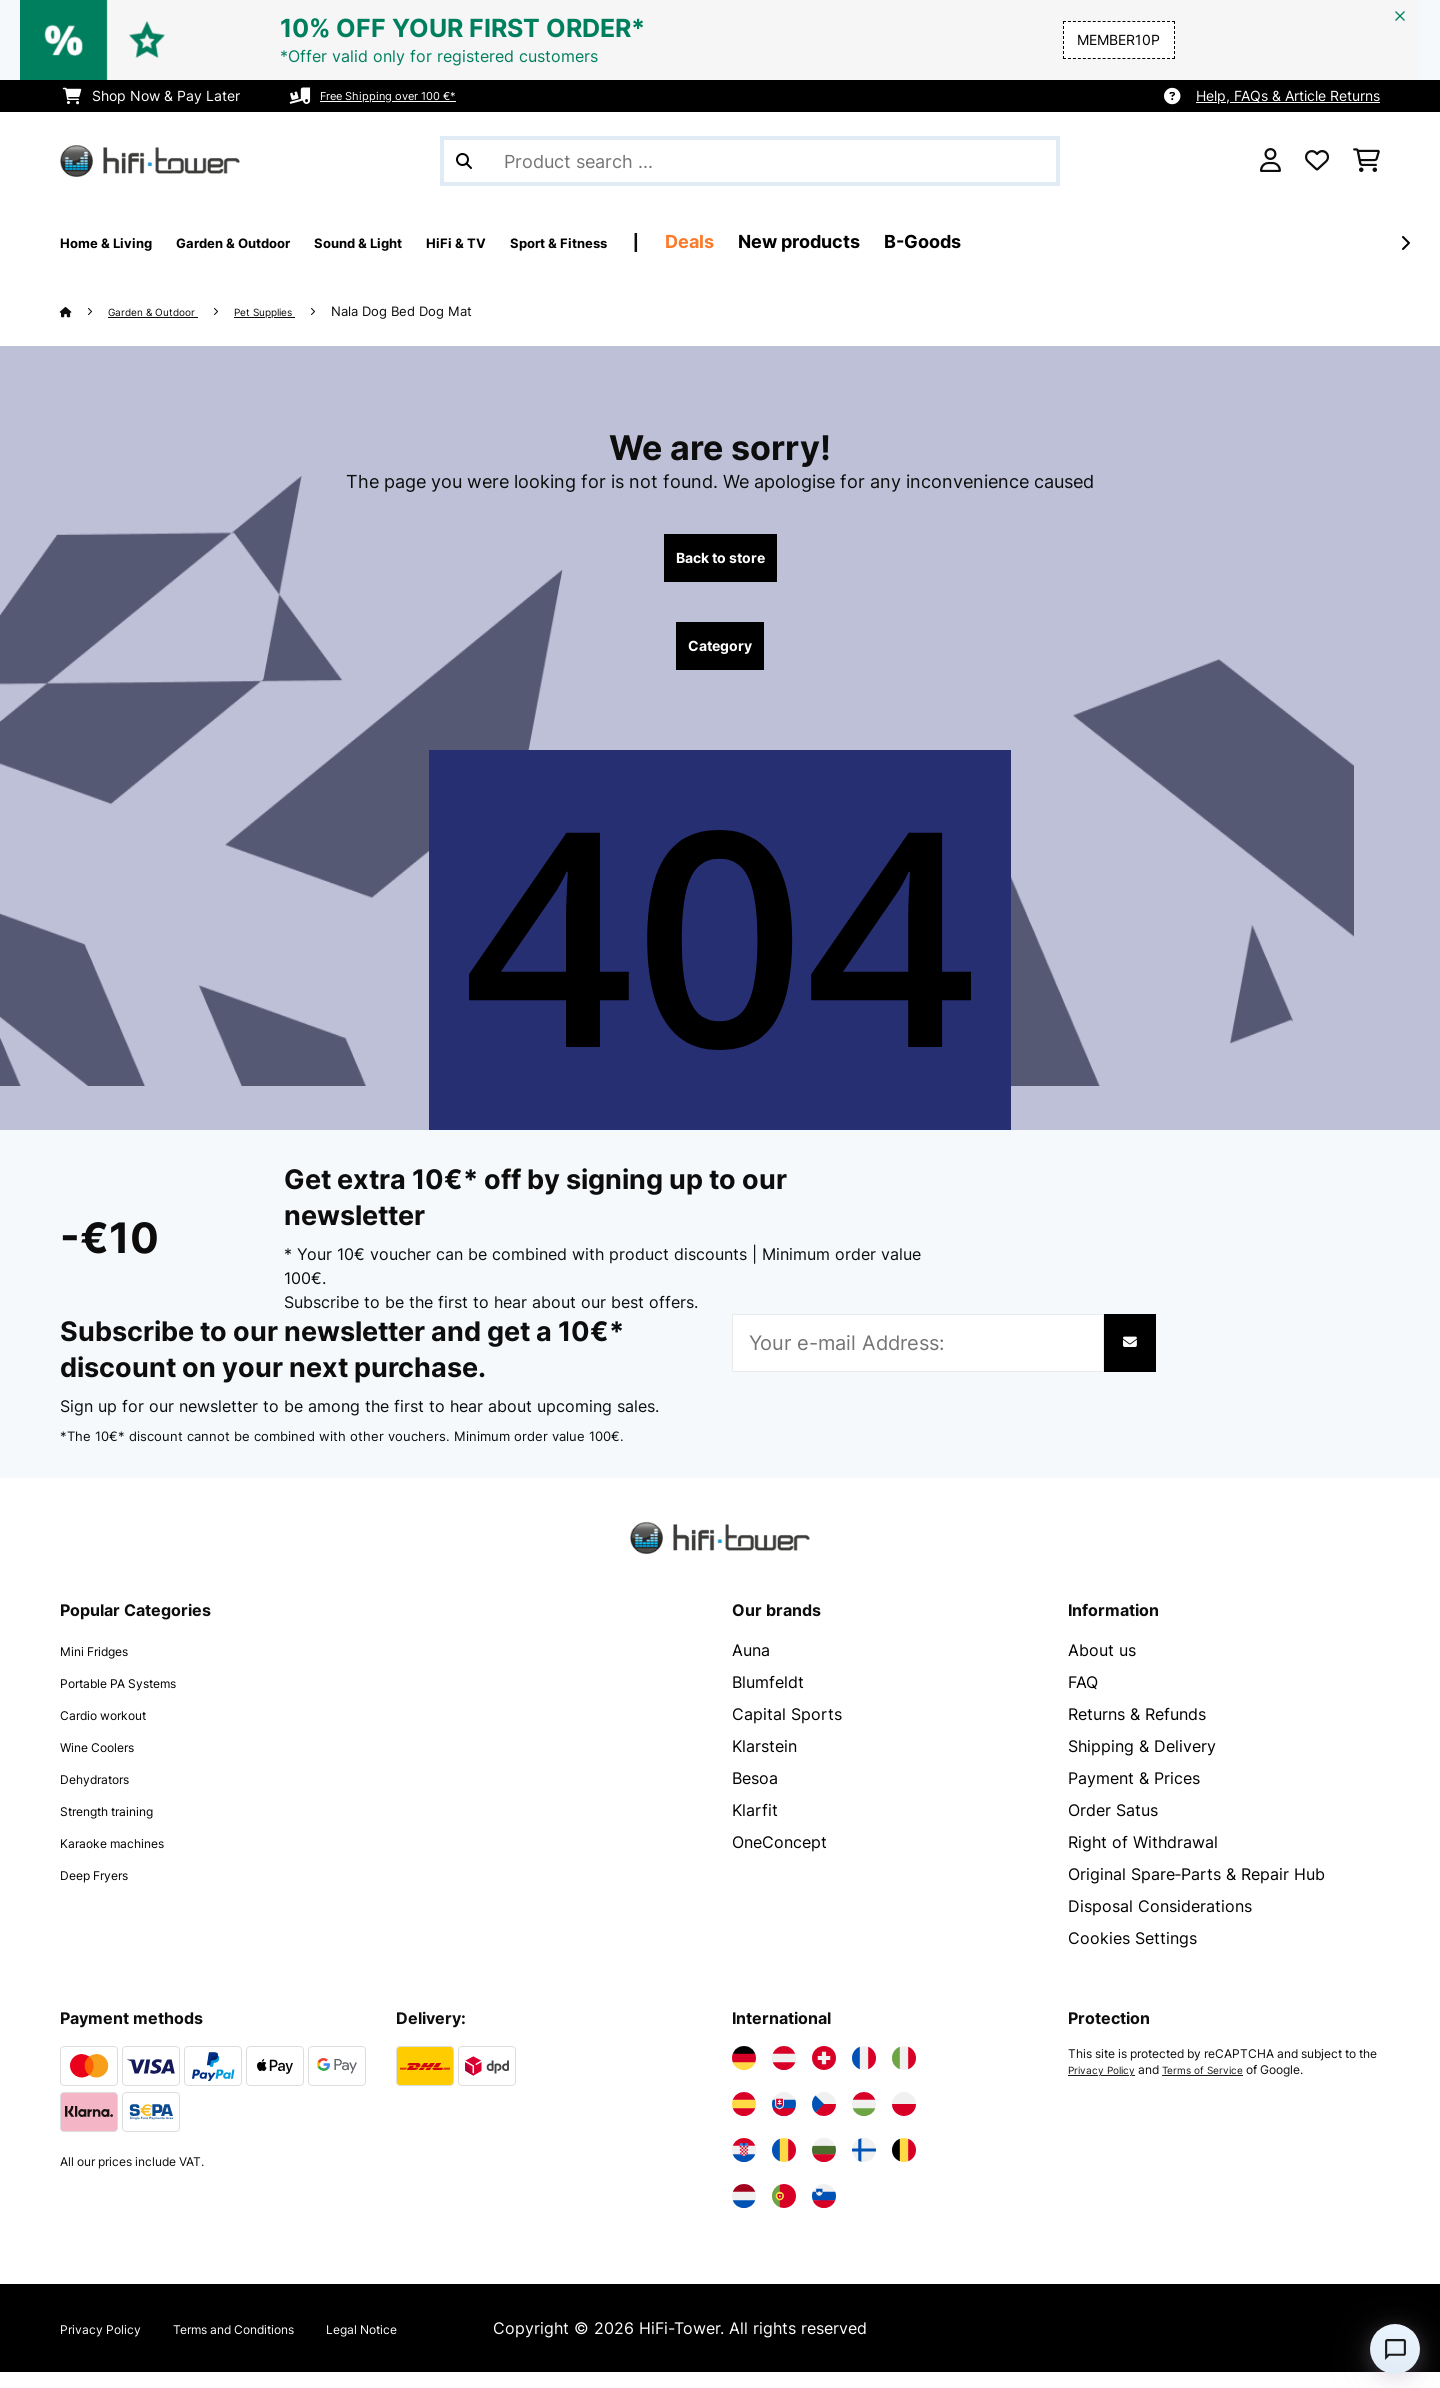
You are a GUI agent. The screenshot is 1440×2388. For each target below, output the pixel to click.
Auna (751, 1666)
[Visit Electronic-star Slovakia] (784, 2120)
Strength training (123, 1826)
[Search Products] (750, 161)
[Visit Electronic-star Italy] (904, 2074)
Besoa (755, 1794)
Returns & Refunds (1137, 1730)
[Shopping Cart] (1366, 161)
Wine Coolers (110, 1762)
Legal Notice (445, 2344)
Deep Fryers (106, 1890)
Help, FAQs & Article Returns (1288, 95)
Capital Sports (787, 1730)
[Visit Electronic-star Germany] (744, 2074)
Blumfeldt (768, 1698)
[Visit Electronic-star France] (864, 2074)
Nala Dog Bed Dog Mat (453, 311)
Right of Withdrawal (1143, 1858)
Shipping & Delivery (1142, 1762)
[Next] (1405, 243)
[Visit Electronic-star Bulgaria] (824, 2166)
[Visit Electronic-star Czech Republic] (824, 2120)
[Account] (1270, 161)
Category (720, 658)
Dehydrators (107, 1794)
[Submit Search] (464, 161)
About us (1102, 1666)
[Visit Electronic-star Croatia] (744, 2166)
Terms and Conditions (282, 2344)
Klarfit (755, 1826)
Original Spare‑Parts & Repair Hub (1196, 1890)
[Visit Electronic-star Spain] (744, 2120)
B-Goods (1083, 241)
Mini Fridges (106, 1666)
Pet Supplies (306, 311)
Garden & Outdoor (170, 311)
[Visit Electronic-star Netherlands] (744, 2212)
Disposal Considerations (1160, 1922)
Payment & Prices (1134, 1794)
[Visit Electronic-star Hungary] (864, 2120)
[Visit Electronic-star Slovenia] (824, 2212)
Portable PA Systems (139, 1698)
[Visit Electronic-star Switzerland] (824, 2074)
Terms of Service (1223, 2086)
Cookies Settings (1132, 1954)
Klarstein (764, 1762)
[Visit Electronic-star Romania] (784, 2166)
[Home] (85, 311)
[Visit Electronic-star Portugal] (784, 2212)
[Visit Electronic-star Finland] (864, 2166)
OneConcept (779, 1858)
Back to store (720, 562)
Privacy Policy (1108, 2086)
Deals (850, 241)
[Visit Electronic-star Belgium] (904, 2166)
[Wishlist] (1317, 161)
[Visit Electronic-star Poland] (904, 2120)
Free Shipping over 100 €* (406, 95)
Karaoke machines (129, 1858)
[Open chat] (1395, 2349)
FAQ (1083, 1698)
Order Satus (1113, 1826)
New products (960, 241)
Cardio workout (119, 1730)
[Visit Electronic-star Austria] (784, 2074)
